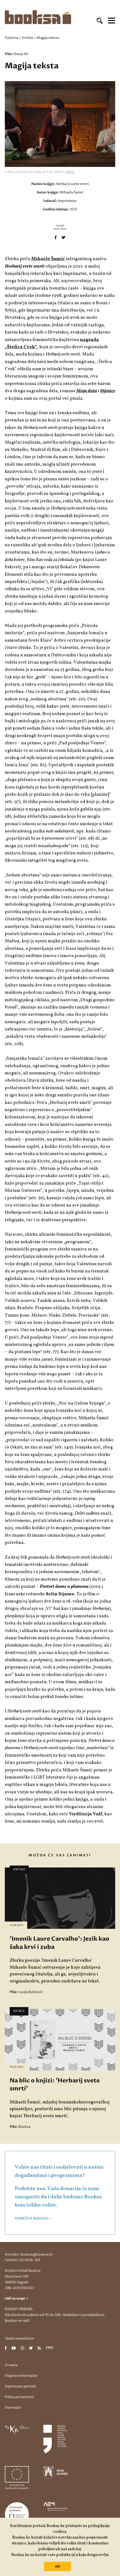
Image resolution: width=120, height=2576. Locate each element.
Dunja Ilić (20, 54)
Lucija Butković (30, 1992)
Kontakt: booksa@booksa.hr (29, 2254)
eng (49, 2348)
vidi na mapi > (16, 2298)
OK (57, 2566)
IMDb (70, 172)
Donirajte (13, 2407)
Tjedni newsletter (19, 2338)
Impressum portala (20, 2386)
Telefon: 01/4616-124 (22, 2260)
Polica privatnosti (19, 2397)
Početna (12, 37)
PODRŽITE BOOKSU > (33, 2218)
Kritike (27, 37)
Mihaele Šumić (48, 259)
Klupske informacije (21, 2375)
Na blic (19, 2011)
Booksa (24, 2126)
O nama (11, 2365)
